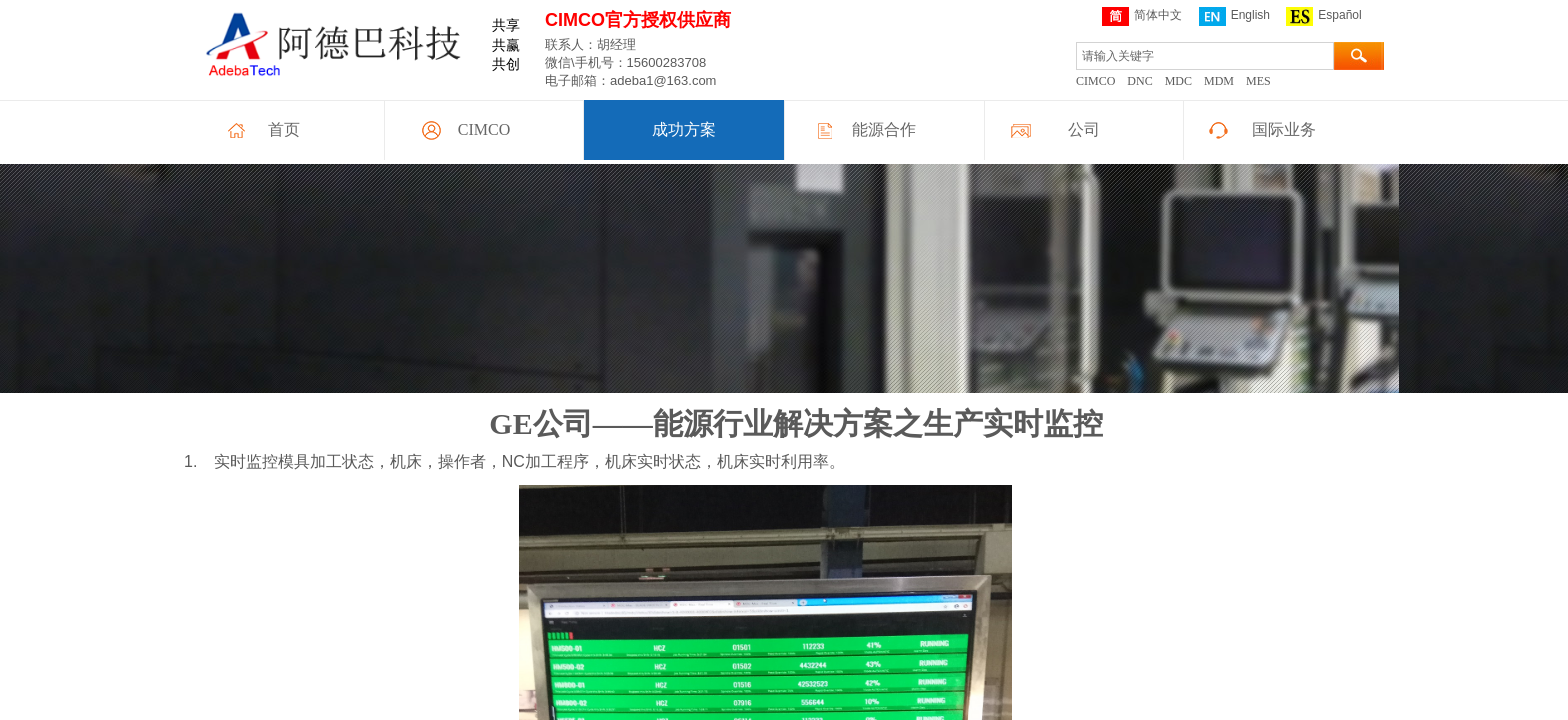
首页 (284, 129)
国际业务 (1284, 129)
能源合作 (884, 129)
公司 (1084, 129)
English (1234, 16)
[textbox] (1205, 56)
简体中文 (1142, 16)
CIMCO (484, 129)
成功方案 (684, 129)
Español (1323, 16)
